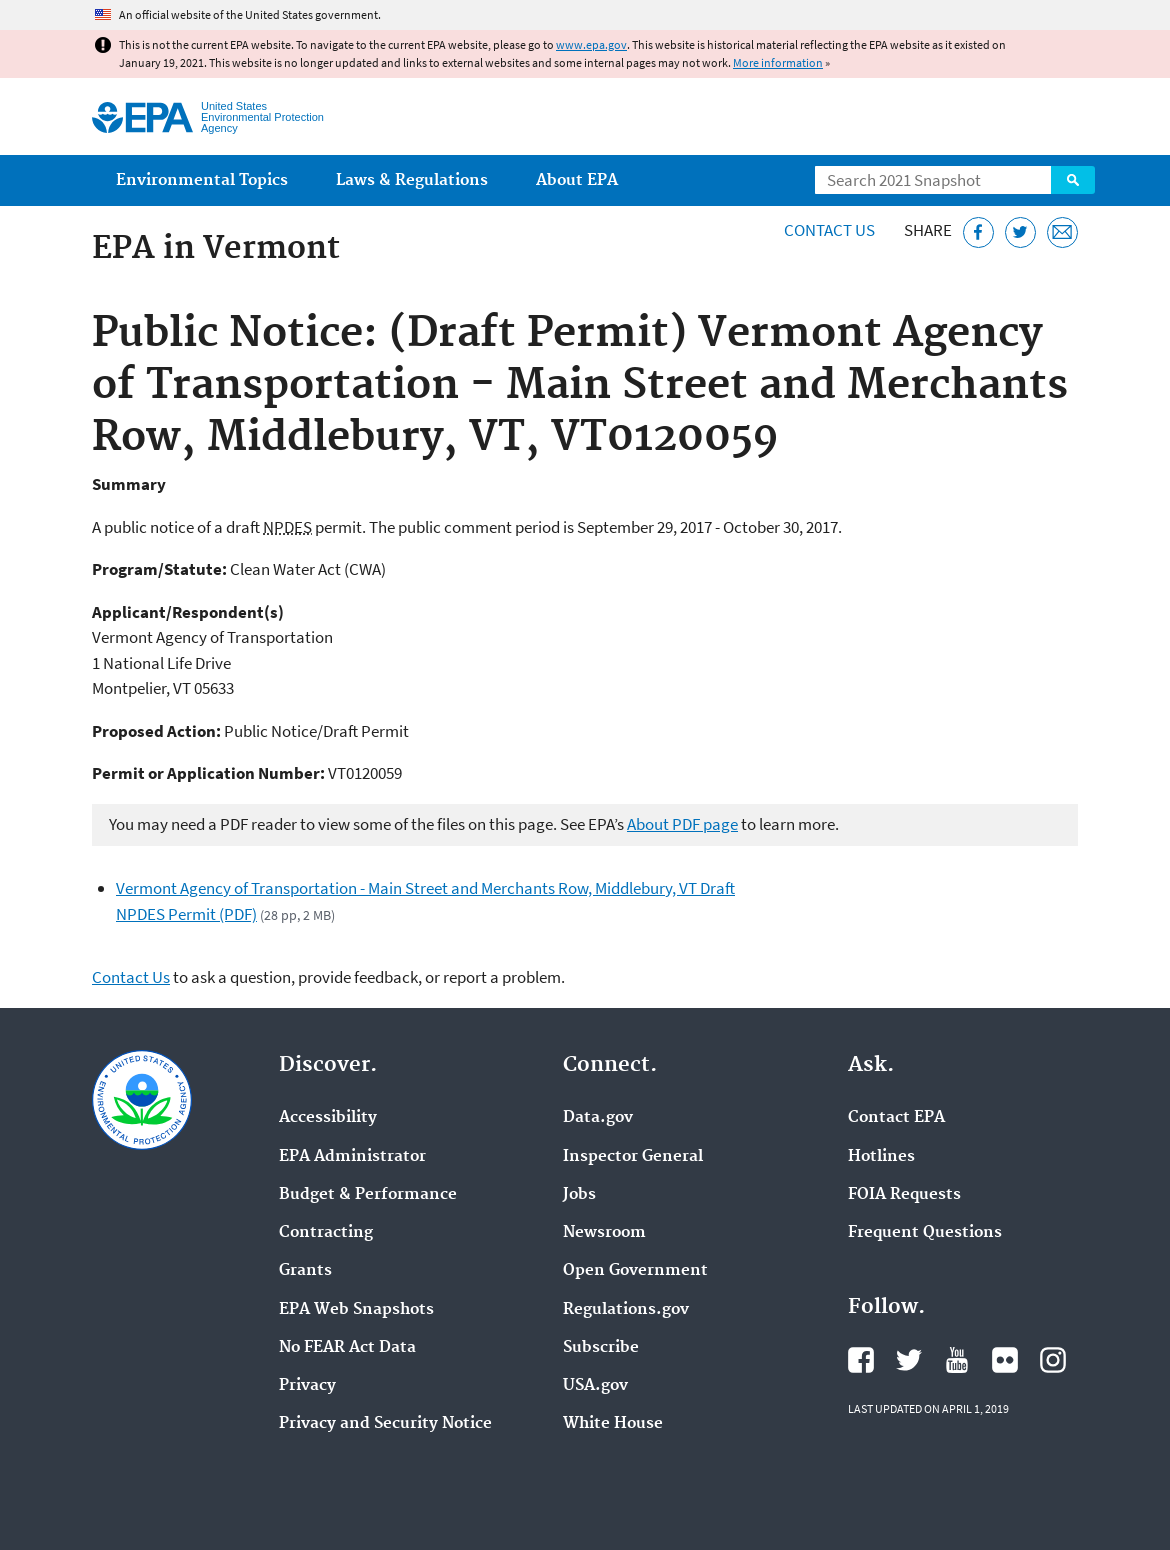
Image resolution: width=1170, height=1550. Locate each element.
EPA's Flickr (1005, 1360)
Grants (305, 1271)
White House (613, 1424)
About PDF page (682, 824)
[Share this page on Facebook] (978, 232)
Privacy (307, 1386)
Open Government (635, 1271)
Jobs (579, 1195)
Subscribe (601, 1348)
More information (778, 62)
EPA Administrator (352, 1157)
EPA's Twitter (909, 1360)
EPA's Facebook (861, 1360)
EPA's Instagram (1053, 1360)
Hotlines (881, 1157)
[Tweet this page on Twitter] (1020, 232)
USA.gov (595, 1386)
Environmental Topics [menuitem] (202, 180)
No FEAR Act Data (347, 1348)
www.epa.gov (591, 44)
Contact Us (829, 230)
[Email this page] (1062, 232)
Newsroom (604, 1233)
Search (1073, 180)
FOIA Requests (904, 1195)
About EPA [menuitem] (577, 180)
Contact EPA (896, 1118)
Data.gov (598, 1118)
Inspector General (633, 1157)
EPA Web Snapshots (356, 1310)
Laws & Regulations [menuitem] (412, 180)
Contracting (326, 1233)
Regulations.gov (626, 1310)
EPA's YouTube (957, 1360)
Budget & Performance (368, 1195)
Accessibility (328, 1118)
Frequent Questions (925, 1233)
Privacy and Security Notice (385, 1424)
